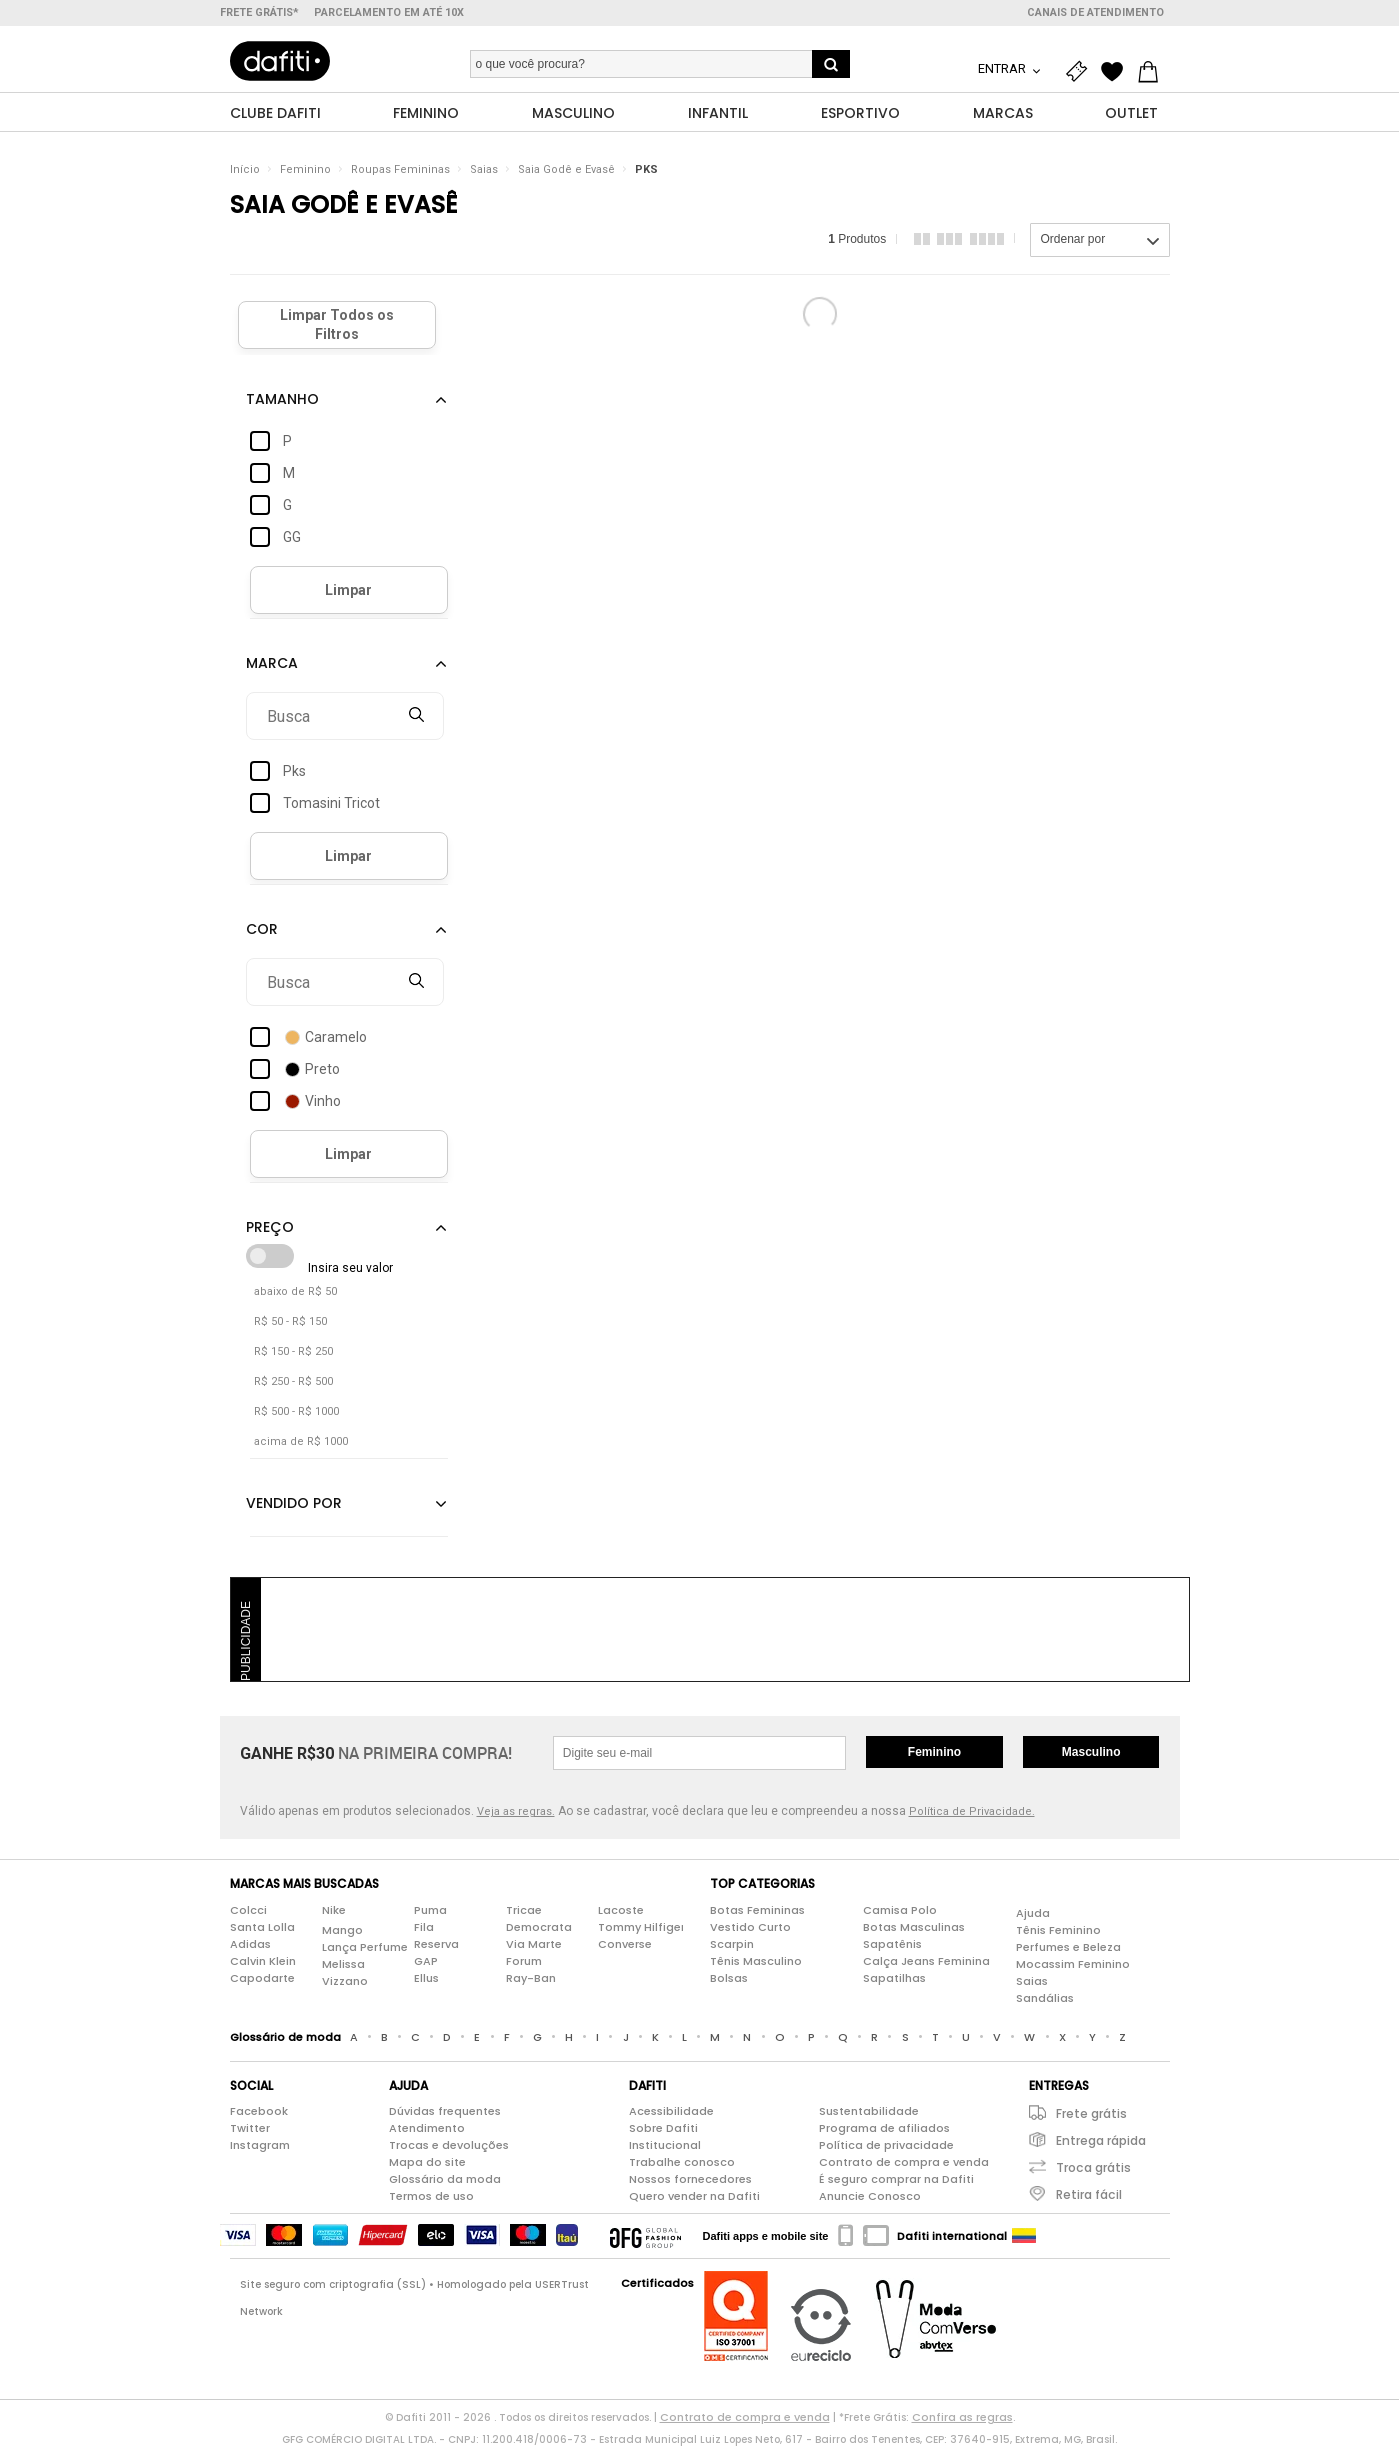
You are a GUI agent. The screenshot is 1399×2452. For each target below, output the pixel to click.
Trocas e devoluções (449, 2150)
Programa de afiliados (884, 2133)
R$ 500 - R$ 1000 (296, 1416)
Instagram (260, 2150)
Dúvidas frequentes (445, 2116)
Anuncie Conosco (870, 2201)
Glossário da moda (445, 2184)
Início (245, 174)
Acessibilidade (671, 2116)
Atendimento (427, 2133)
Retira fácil (1089, 2199)
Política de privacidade (886, 2150)
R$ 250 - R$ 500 (293, 1386)
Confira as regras (962, 2422)
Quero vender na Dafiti (694, 2201)
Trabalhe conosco (682, 2167)
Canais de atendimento (1095, 12)
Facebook (259, 2116)
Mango (342, 1934)
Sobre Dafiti (663, 2133)
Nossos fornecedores (690, 2184)
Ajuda (1033, 1917)
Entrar (1003, 68)
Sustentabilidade (869, 2116)
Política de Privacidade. (972, 1816)
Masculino (1091, 1757)
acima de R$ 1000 (301, 1446)
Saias (484, 174)
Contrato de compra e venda (904, 2167)
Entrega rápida (1101, 2145)
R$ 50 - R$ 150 (290, 1326)
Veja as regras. (516, 1816)
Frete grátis (1091, 2118)
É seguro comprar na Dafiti (896, 2184)
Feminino (305, 174)
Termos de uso (431, 2201)
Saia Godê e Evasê (566, 174)
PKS (646, 174)
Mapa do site (427, 2167)
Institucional (665, 2150)
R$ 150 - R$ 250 (293, 1356)
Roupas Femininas (400, 174)
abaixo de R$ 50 (295, 1296)
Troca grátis (1093, 2172)
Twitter (250, 2133)
